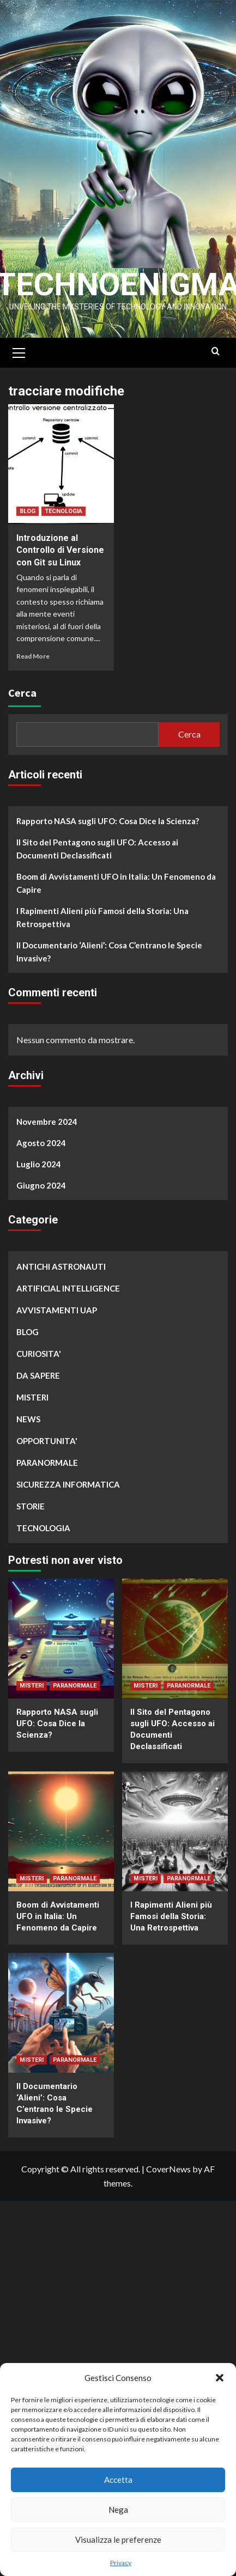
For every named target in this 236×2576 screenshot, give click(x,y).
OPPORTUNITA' (46, 1451)
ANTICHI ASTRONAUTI (61, 1277)
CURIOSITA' (38, 1364)
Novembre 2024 (46, 1132)
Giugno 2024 (41, 1196)
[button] (219, 2377)
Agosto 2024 (41, 1153)
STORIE (30, 1516)
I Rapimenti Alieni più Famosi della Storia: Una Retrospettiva (102, 927)
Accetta (118, 2479)
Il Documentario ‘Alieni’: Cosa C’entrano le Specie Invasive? (109, 962)
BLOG (27, 521)
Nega (118, 2509)
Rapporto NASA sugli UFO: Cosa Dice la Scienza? (107, 831)
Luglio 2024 (38, 1174)
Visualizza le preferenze (118, 2539)
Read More (33, 666)
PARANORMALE (47, 1473)
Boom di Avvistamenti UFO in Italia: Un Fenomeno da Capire (116, 893)
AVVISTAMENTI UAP (56, 1320)
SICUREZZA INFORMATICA (68, 1495)
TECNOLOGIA (63, 521)
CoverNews (168, 2179)
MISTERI (32, 1407)
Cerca (22, 703)
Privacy (120, 2563)
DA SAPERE (38, 1386)
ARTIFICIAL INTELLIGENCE (68, 1299)
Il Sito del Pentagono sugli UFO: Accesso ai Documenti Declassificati (97, 859)
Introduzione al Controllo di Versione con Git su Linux (60, 560)
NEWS (28, 1429)
